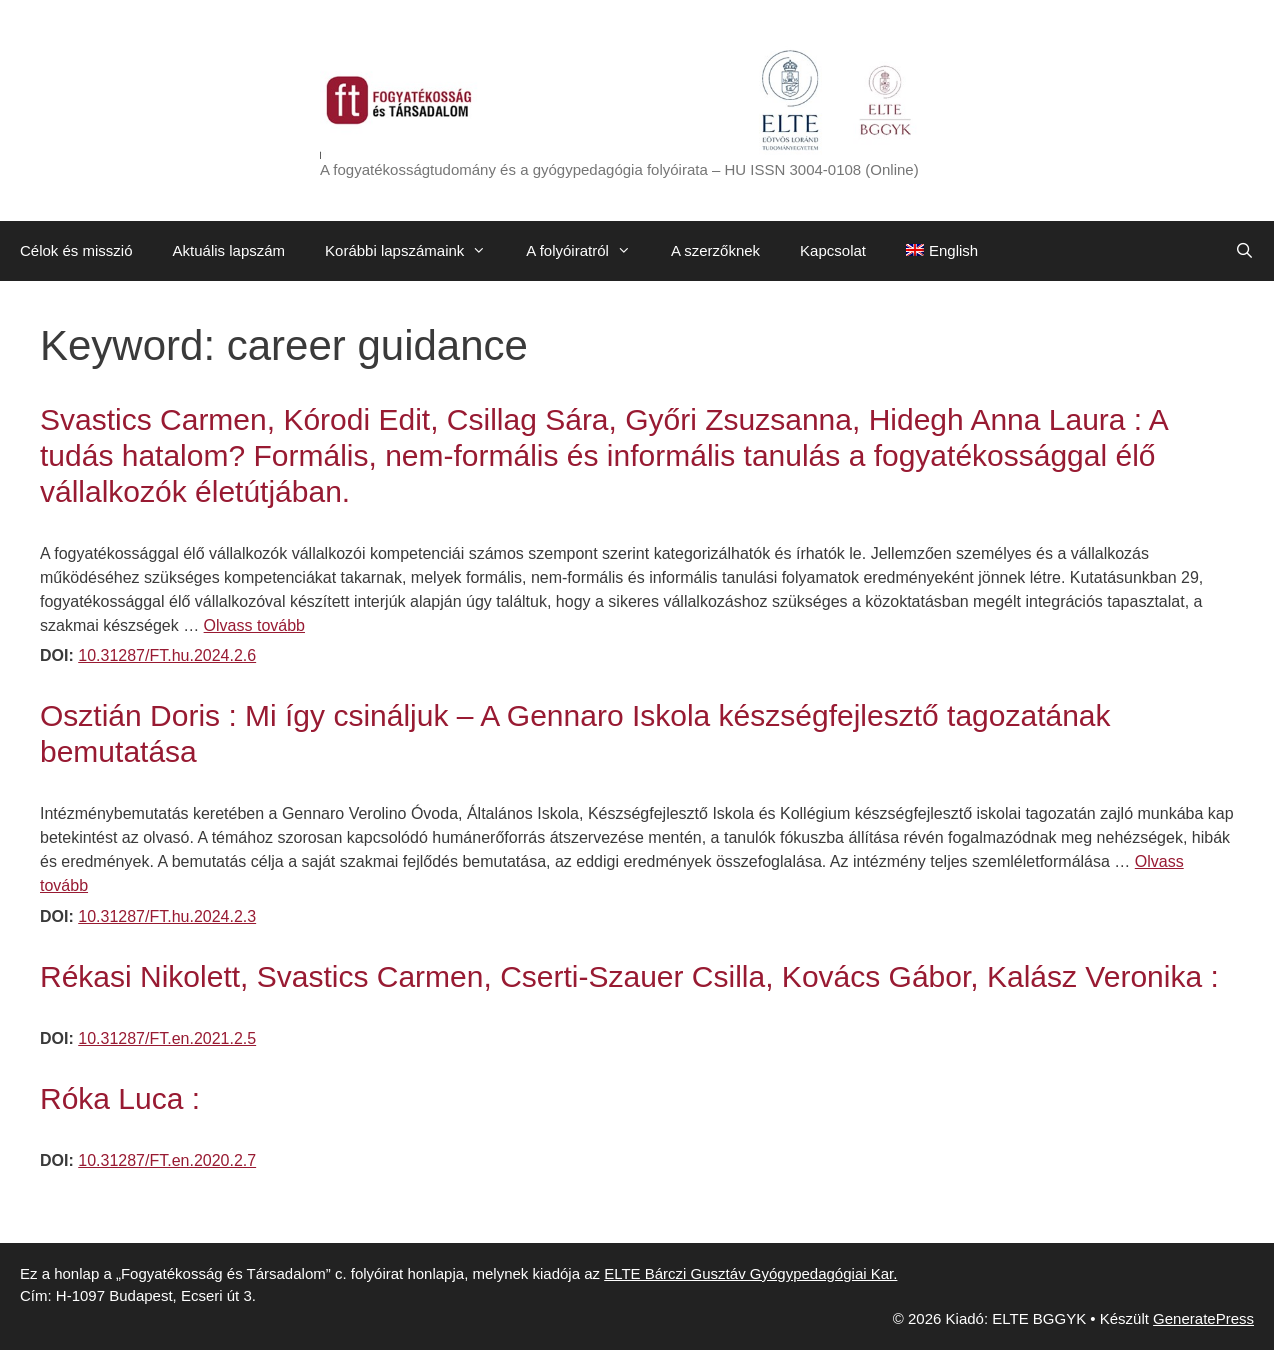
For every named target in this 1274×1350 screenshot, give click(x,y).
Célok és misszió (76, 250)
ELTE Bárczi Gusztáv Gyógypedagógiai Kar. (750, 1273)
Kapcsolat (833, 250)
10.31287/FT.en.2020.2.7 (167, 1160)
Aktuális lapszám (229, 250)
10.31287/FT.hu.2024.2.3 (167, 916)
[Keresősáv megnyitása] (1244, 251)
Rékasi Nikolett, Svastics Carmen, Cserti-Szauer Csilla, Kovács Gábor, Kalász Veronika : (629, 976)
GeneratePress (1203, 1318)
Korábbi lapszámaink (415, 251)
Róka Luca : (120, 1098)
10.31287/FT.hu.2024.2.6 (167, 655)
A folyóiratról (588, 251)
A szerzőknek (715, 250)
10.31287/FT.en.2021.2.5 (167, 1038)
